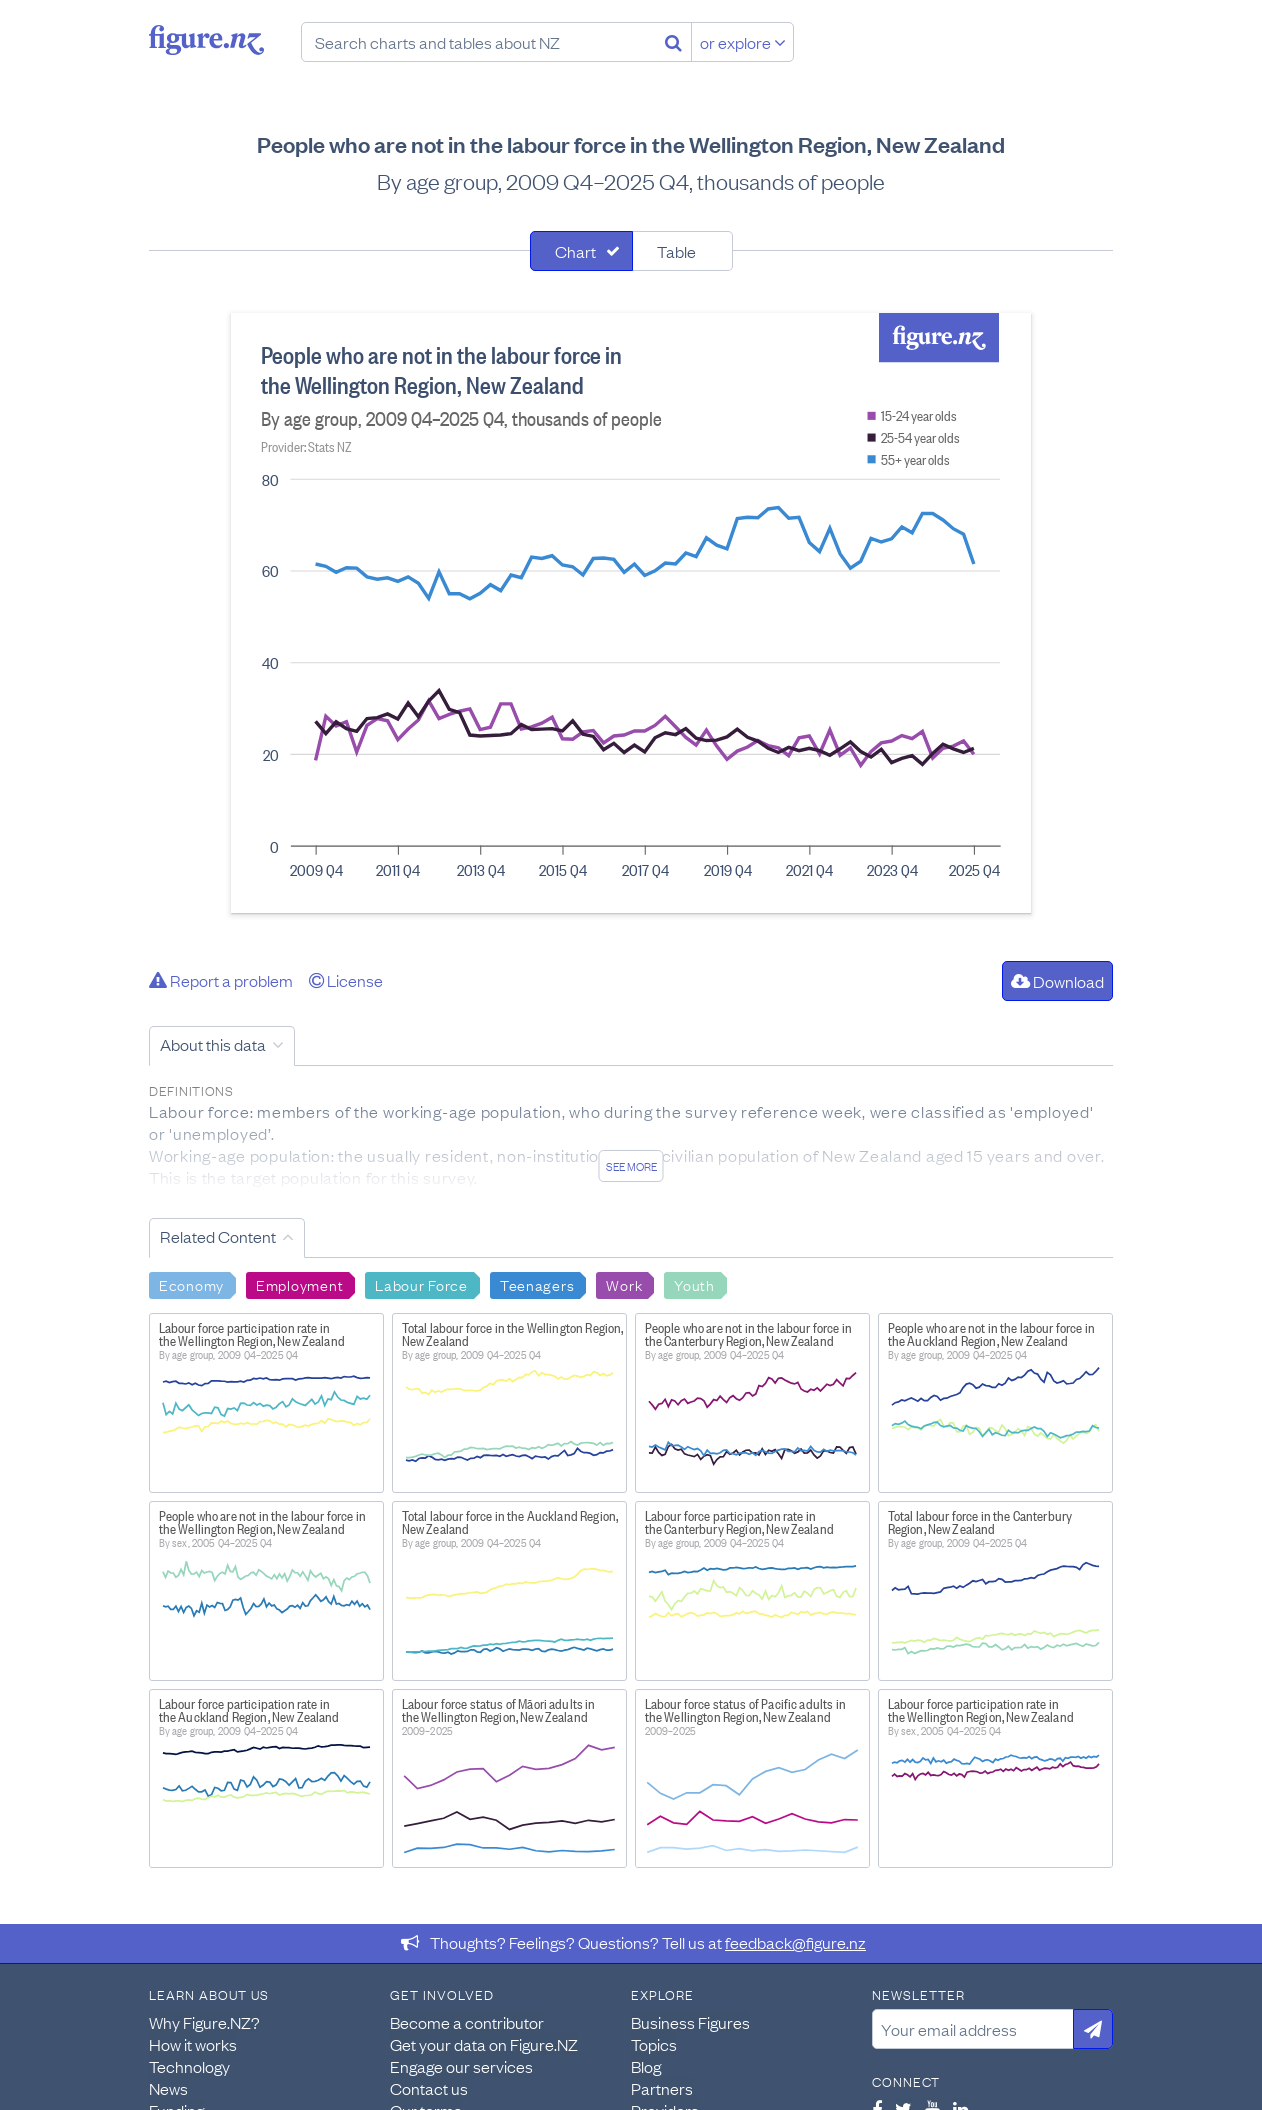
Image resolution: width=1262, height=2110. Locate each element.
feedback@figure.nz (795, 1942)
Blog (646, 2066)
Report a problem (221, 980)
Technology (189, 2066)
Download (1057, 981)
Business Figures (690, 2022)
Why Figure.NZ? (204, 2022)
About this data (213, 1044)
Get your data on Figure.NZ (484, 2044)
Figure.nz (206, 40)
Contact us (429, 2088)
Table (676, 251)
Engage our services (461, 2066)
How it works (193, 2044)
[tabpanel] (631, 613)
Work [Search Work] (624, 1284)
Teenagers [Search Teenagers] (537, 1284)
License (346, 980)
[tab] (581, 251)
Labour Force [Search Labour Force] (421, 1284)
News (168, 2088)
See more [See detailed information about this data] (631, 1166)
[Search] (673, 42)
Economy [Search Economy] (191, 1284)
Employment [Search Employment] (299, 1284)
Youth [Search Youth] (694, 1284)
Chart (575, 251)
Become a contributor (467, 2022)
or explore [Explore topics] (743, 42)
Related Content (218, 1236)
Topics (654, 2044)
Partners (662, 2088)
